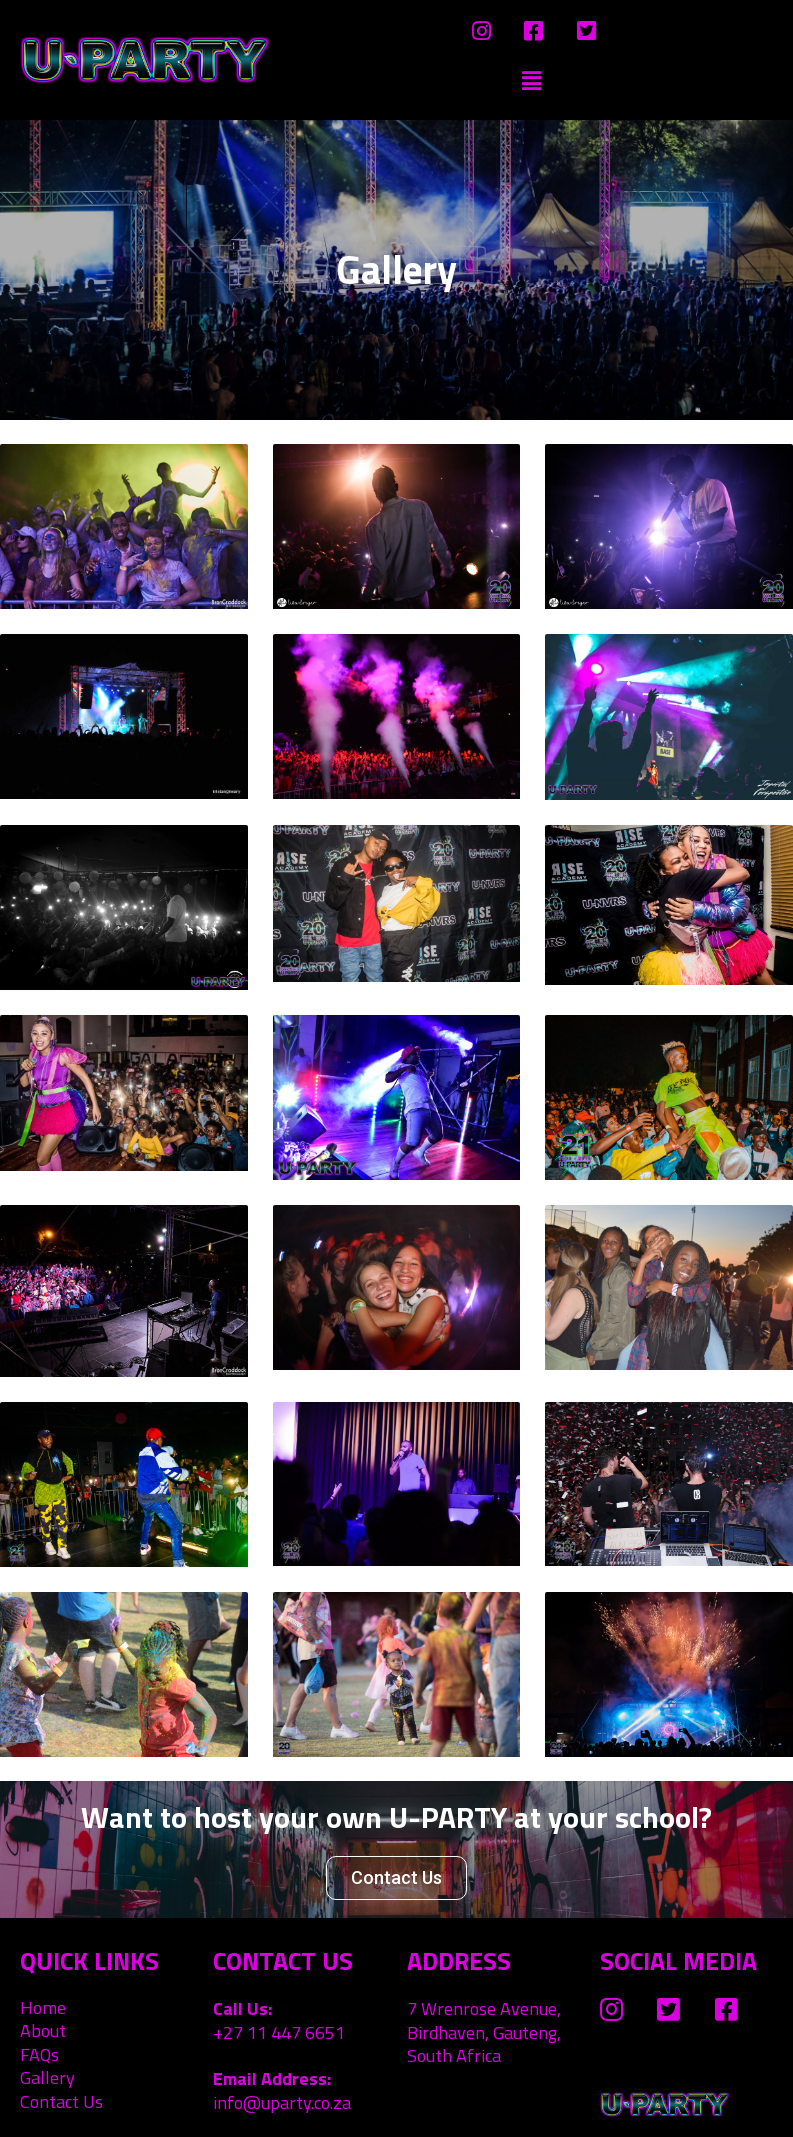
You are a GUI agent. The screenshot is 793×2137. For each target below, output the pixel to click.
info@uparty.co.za (282, 2102)
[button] (396, 1878)
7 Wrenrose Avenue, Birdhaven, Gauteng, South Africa (484, 2032)
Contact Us (61, 2101)
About (43, 2030)
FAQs (39, 2054)
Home (43, 2007)
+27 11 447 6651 (279, 2032)
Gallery (47, 2077)
